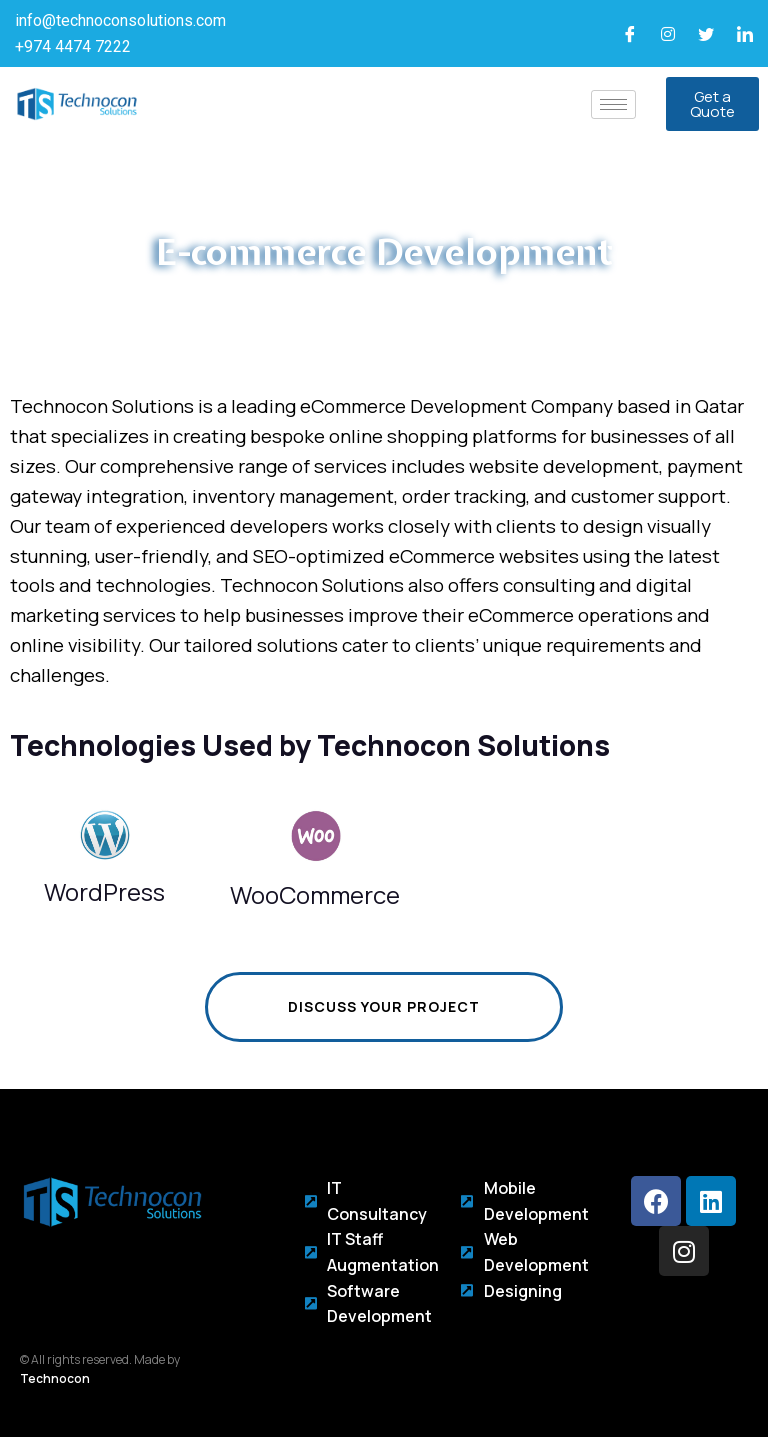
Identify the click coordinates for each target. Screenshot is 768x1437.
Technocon (55, 1378)
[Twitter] (706, 34)
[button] (712, 104)
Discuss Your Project (342, 1007)
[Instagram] (668, 34)
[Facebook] (630, 34)
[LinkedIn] (745, 34)
